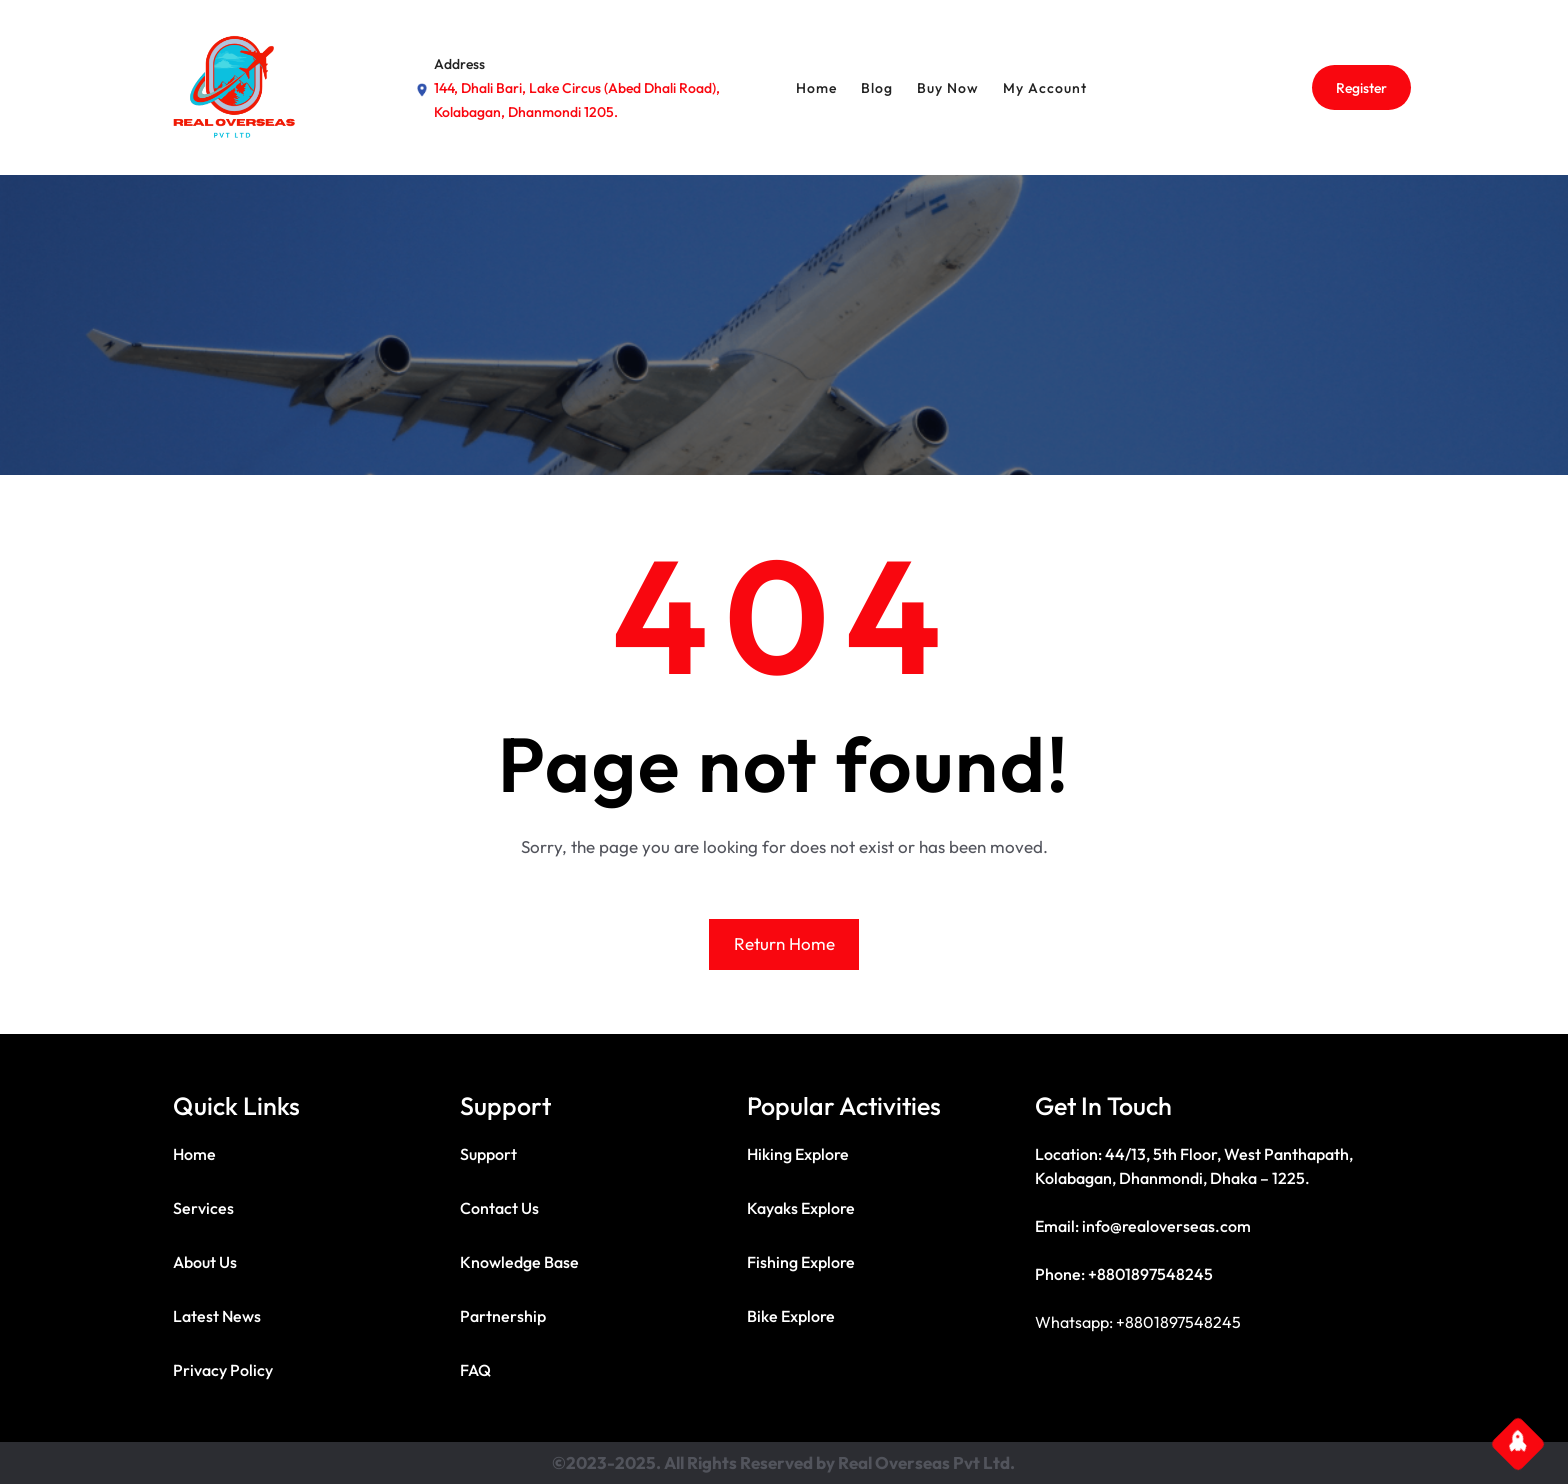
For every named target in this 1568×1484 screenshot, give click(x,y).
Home (194, 1154)
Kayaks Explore (801, 1208)
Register (1361, 88)
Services (203, 1208)
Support (488, 1154)
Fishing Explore (801, 1262)
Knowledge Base (519, 1262)
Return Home (784, 943)
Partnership (503, 1316)
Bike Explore (791, 1316)
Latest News (217, 1316)
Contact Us (499, 1208)
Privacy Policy (223, 1370)
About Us (205, 1262)
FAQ (475, 1370)
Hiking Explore (798, 1154)
